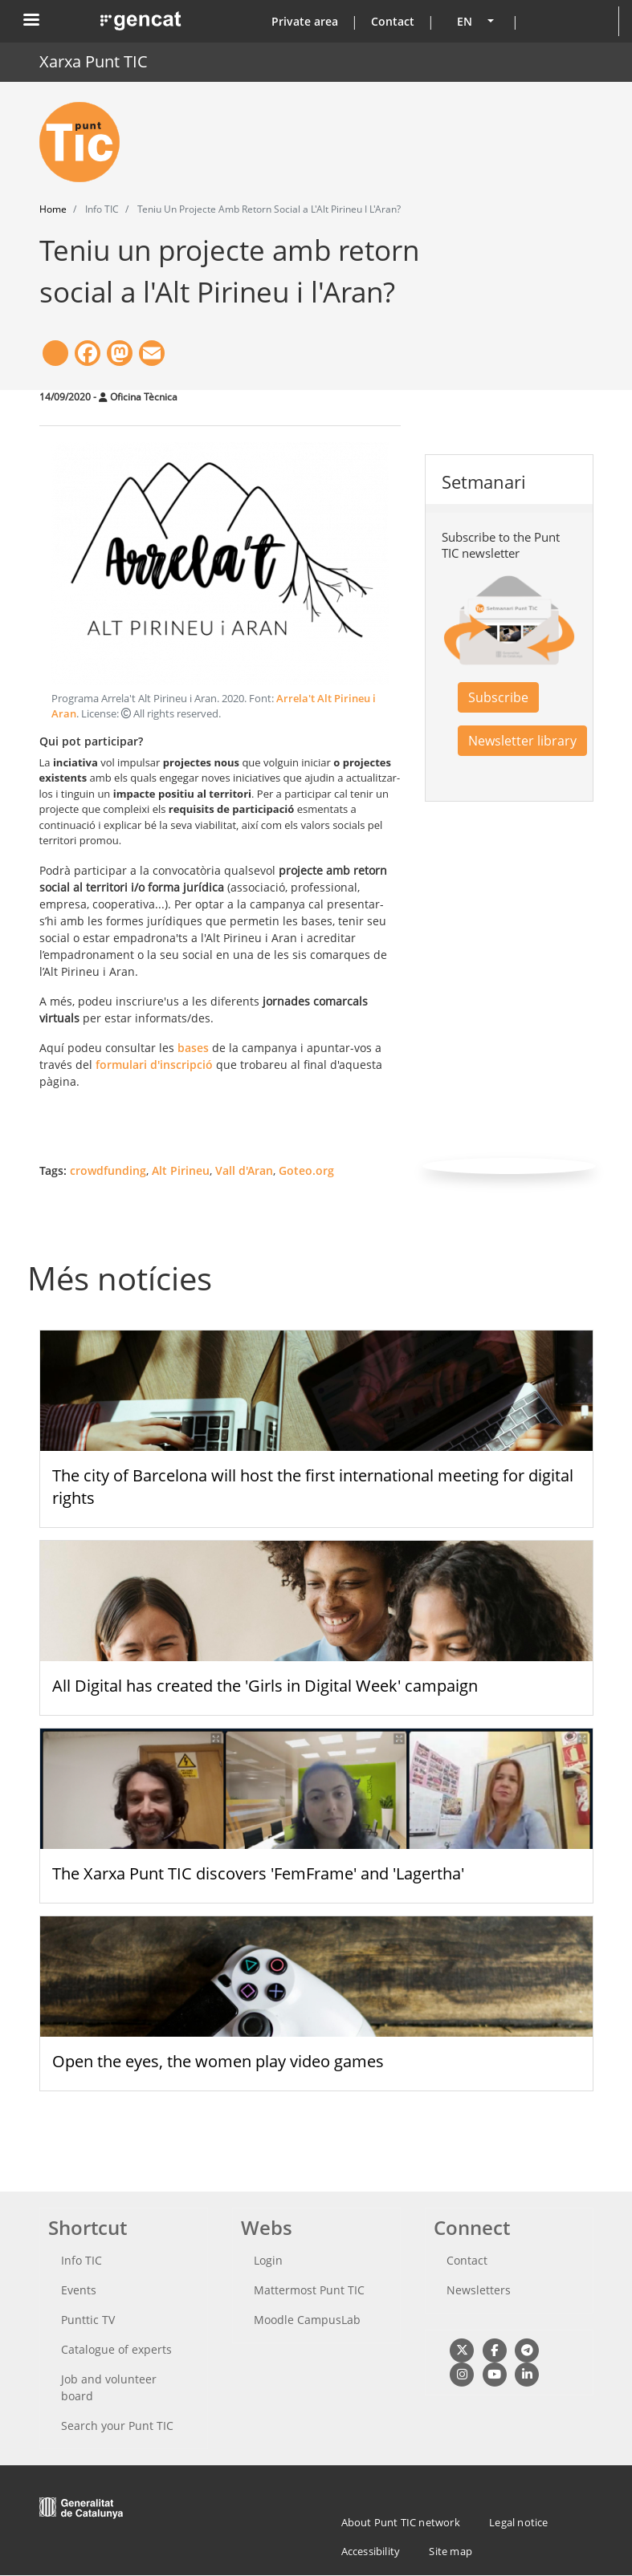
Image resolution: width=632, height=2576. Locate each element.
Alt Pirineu (181, 1170)
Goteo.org (306, 1170)
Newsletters (478, 2290)
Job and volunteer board (109, 2387)
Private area (304, 21)
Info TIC (81, 2260)
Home (53, 209)
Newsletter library (522, 741)
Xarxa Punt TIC (93, 61)
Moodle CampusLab (307, 2319)
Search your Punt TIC (117, 2425)
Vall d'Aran (244, 1170)
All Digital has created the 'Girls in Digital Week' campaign (265, 1685)
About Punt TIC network (400, 2522)
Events (78, 2290)
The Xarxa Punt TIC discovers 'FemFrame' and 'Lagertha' (258, 1873)
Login (268, 2260)
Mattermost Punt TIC (309, 2290)
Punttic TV (88, 2319)
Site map (450, 2551)
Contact (392, 21)
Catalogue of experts (116, 2349)
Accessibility (371, 2551)
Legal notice (518, 2522)
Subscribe (498, 697)
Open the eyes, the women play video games (218, 2061)
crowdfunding (108, 1170)
